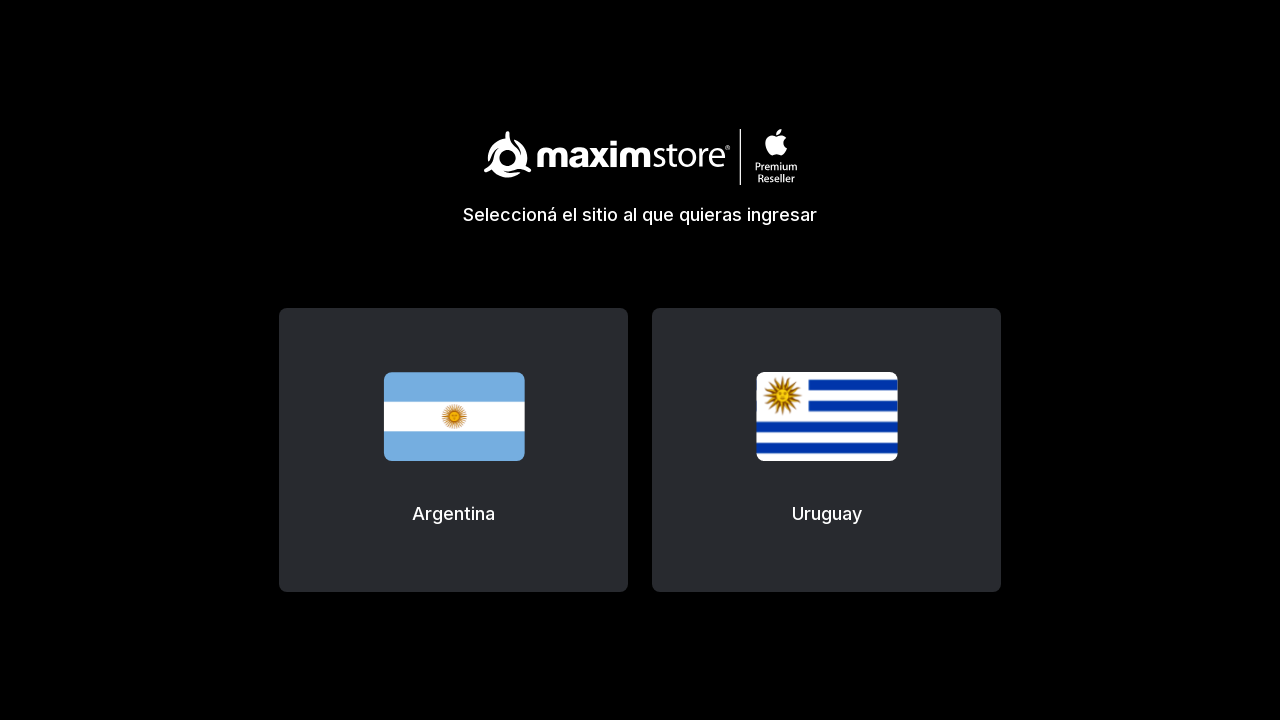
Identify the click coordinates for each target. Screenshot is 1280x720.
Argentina (453, 513)
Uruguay (827, 513)
